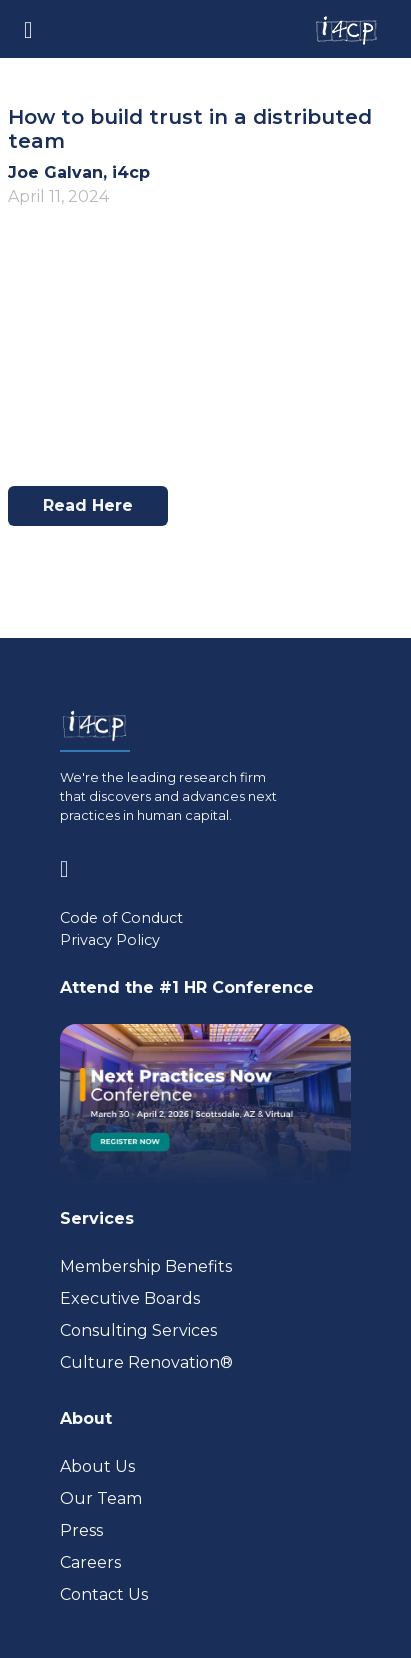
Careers (90, 1562)
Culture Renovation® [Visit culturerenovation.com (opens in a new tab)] (146, 1362)
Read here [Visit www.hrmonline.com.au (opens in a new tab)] (96, 511)
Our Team (101, 1498)
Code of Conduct (121, 918)
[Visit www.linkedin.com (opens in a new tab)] (72, 865)
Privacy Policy (110, 940)
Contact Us (104, 1594)
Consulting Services (138, 1330)
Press (81, 1530)
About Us (97, 1466)
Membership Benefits (146, 1266)
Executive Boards (130, 1298)
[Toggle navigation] (28, 28)
